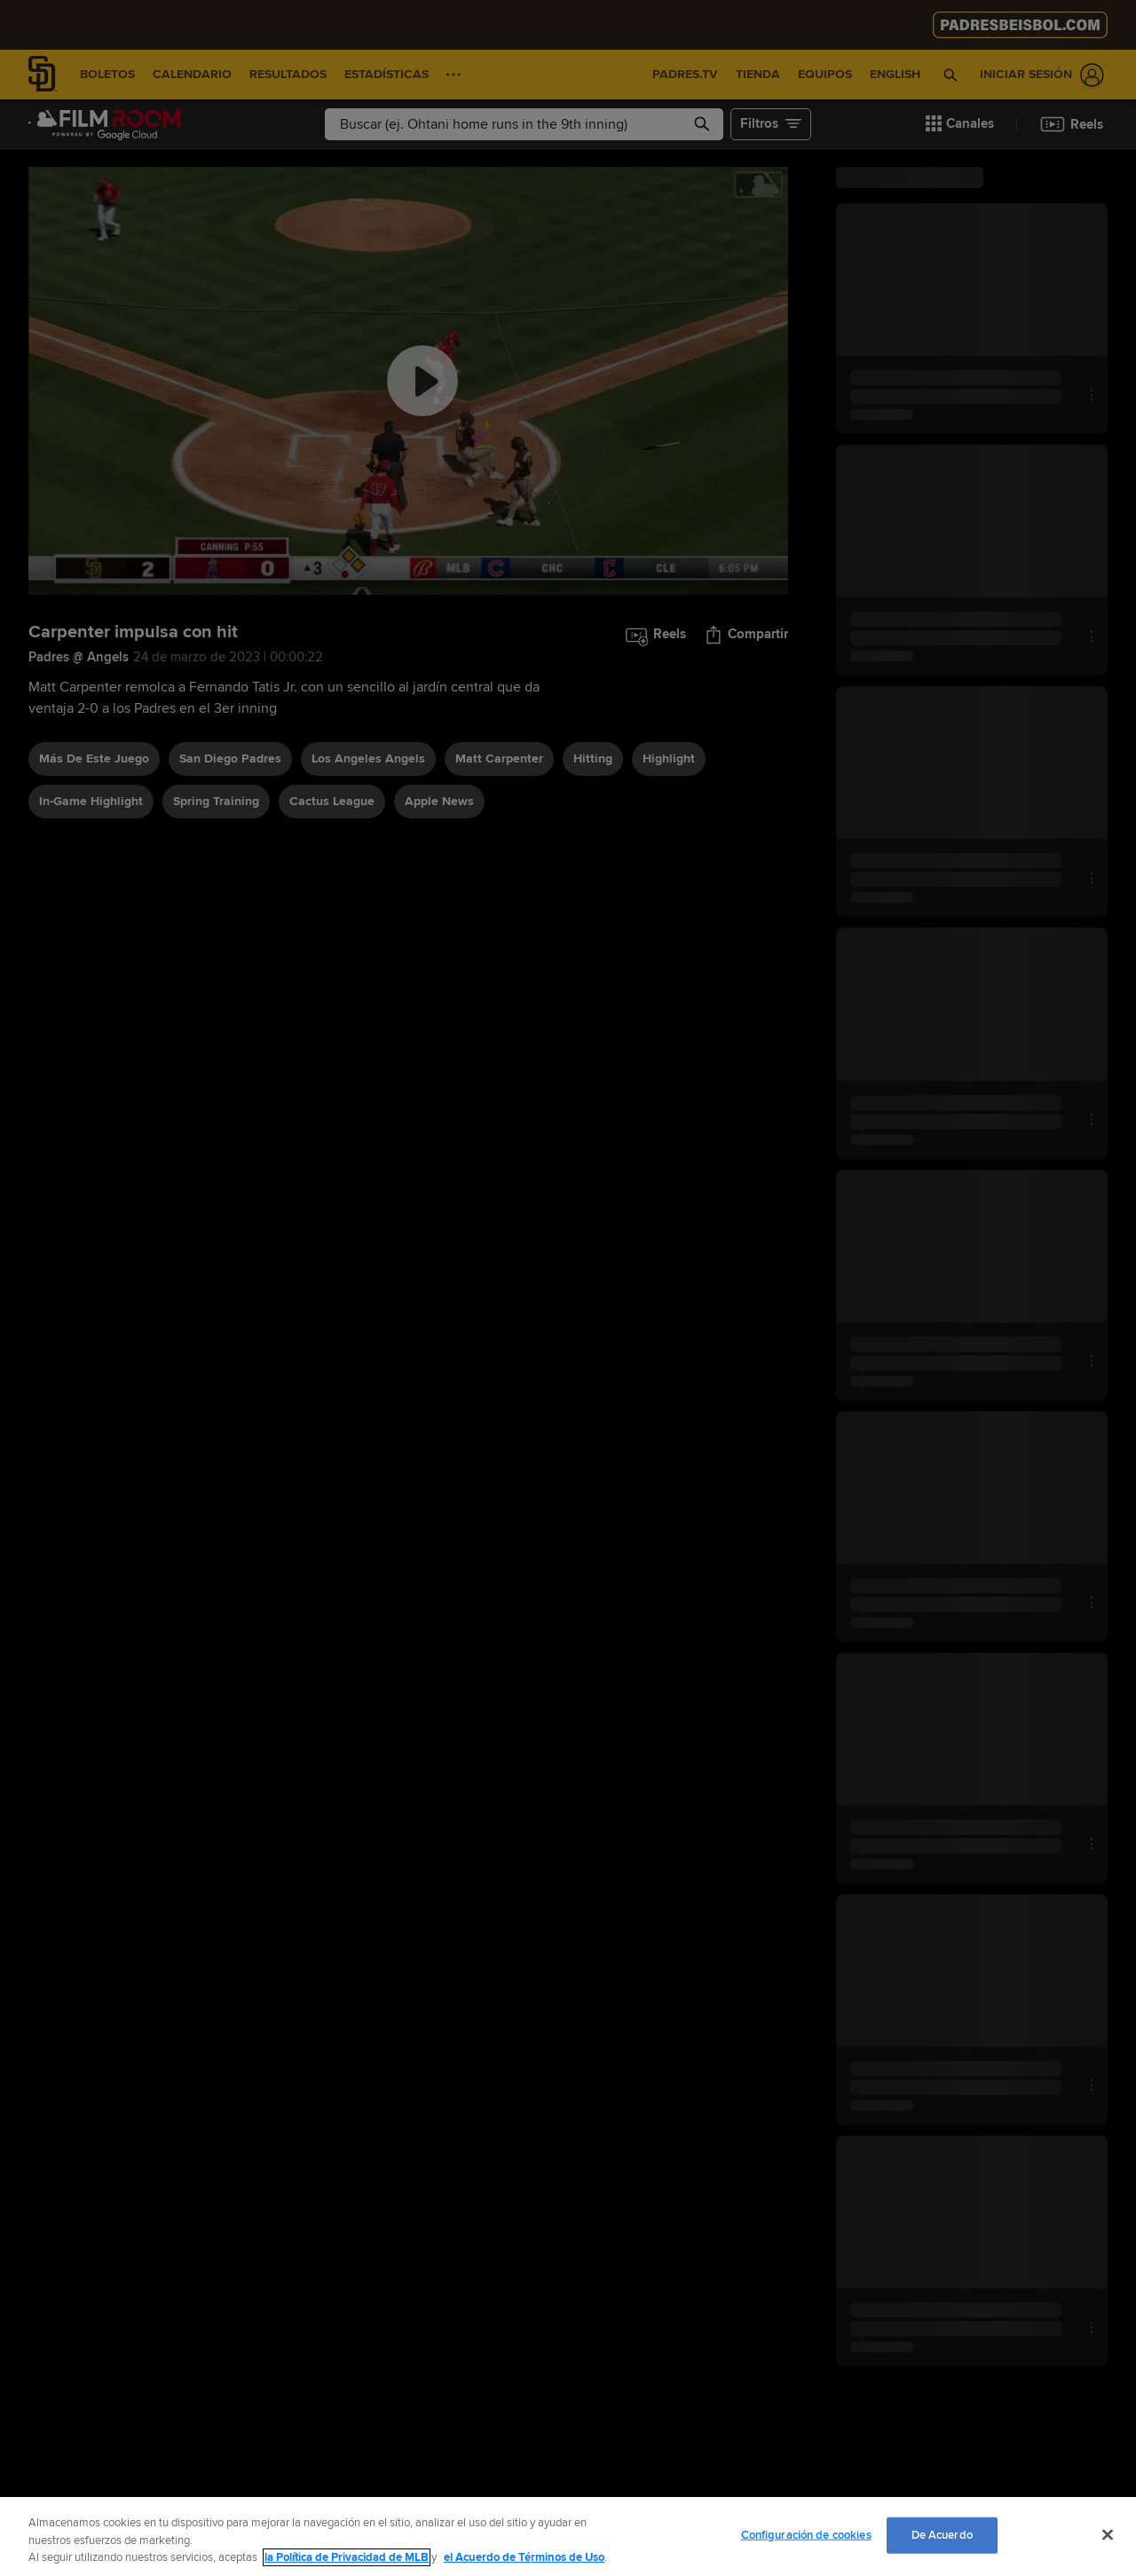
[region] (568, 2536)
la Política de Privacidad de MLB (346, 2557)
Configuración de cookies (806, 2534)
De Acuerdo (942, 2534)
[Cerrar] (1107, 2534)
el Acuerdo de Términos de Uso (524, 2557)
